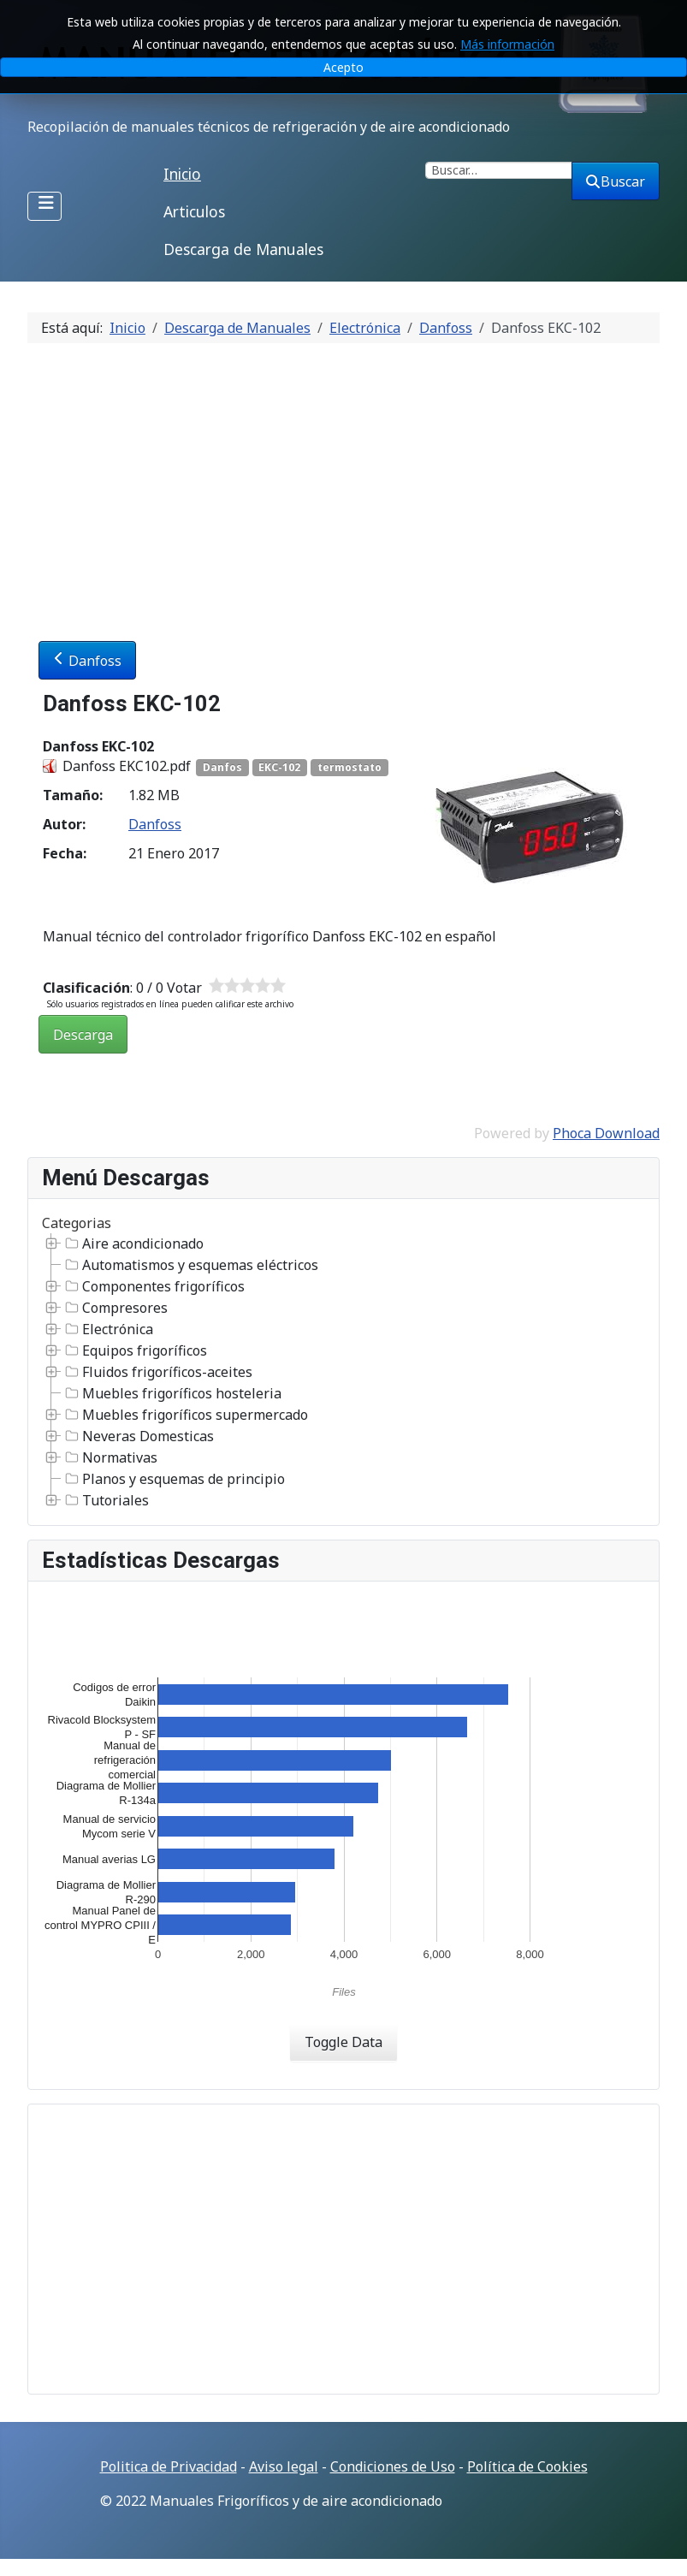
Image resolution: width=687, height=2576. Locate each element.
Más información (507, 44)
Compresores (115, 1307)
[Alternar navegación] (44, 206)
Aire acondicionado (133, 1243)
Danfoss (87, 660)
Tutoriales (105, 1500)
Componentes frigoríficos (153, 1286)
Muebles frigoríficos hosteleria (171, 1393)
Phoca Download (606, 1133)
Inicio (182, 173)
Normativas (109, 1457)
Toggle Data (343, 2042)
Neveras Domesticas (138, 1436)
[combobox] (498, 170)
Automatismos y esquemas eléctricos (190, 1264)
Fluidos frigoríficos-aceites (157, 1371)
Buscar (615, 181)
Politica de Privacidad (168, 2466)
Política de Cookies (527, 2466)
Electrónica (107, 1329)
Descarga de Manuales (243, 249)
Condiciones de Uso (392, 2466)
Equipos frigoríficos (134, 1350)
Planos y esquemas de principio (173, 1478)
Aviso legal (283, 2466)
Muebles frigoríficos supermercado (185, 1414)
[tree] (343, 1372)
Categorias (76, 1223)
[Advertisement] (343, 485)
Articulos (194, 211)
